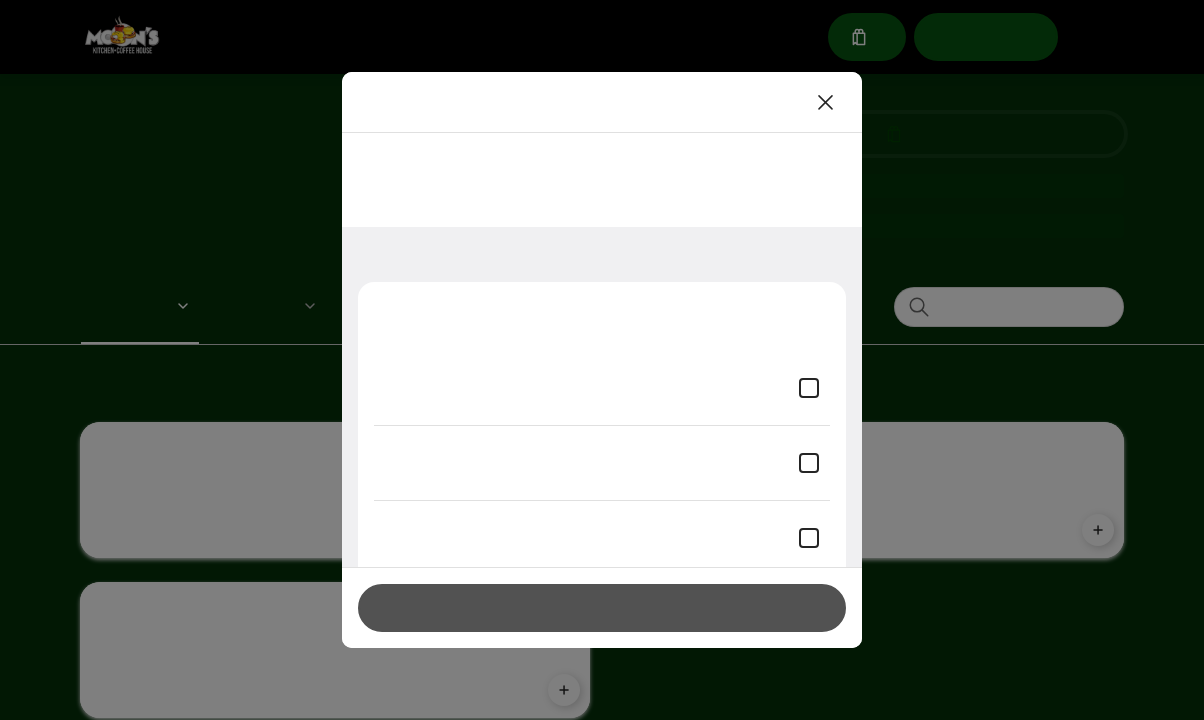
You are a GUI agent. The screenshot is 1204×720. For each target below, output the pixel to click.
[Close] (826, 102)
